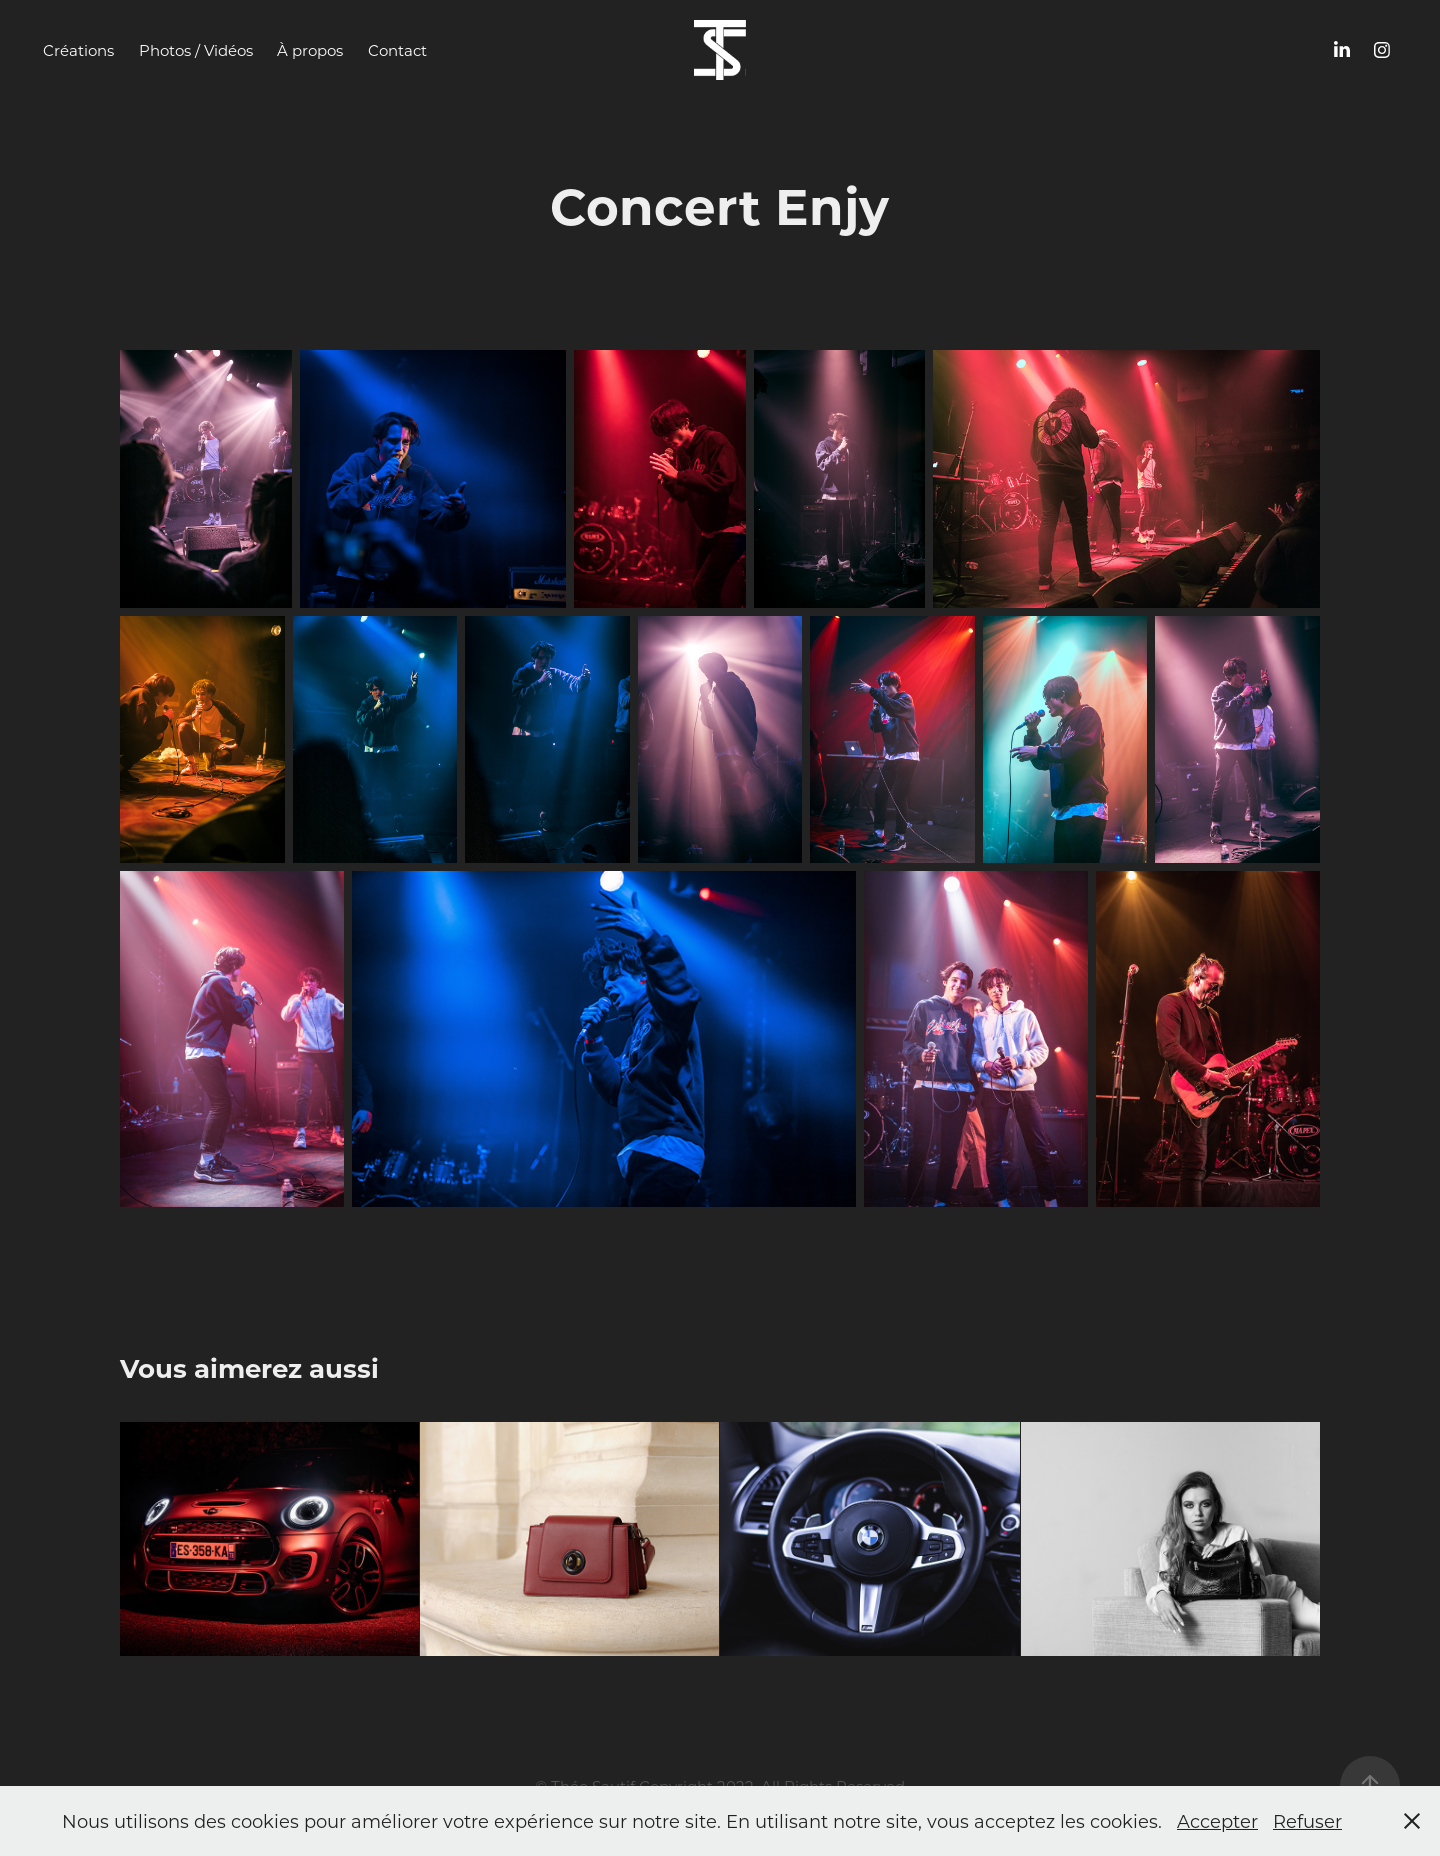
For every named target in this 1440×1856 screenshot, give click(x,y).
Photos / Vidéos (196, 50)
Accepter (1217, 1821)
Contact (397, 50)
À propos (310, 50)
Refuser (1307, 1821)
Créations (78, 50)
